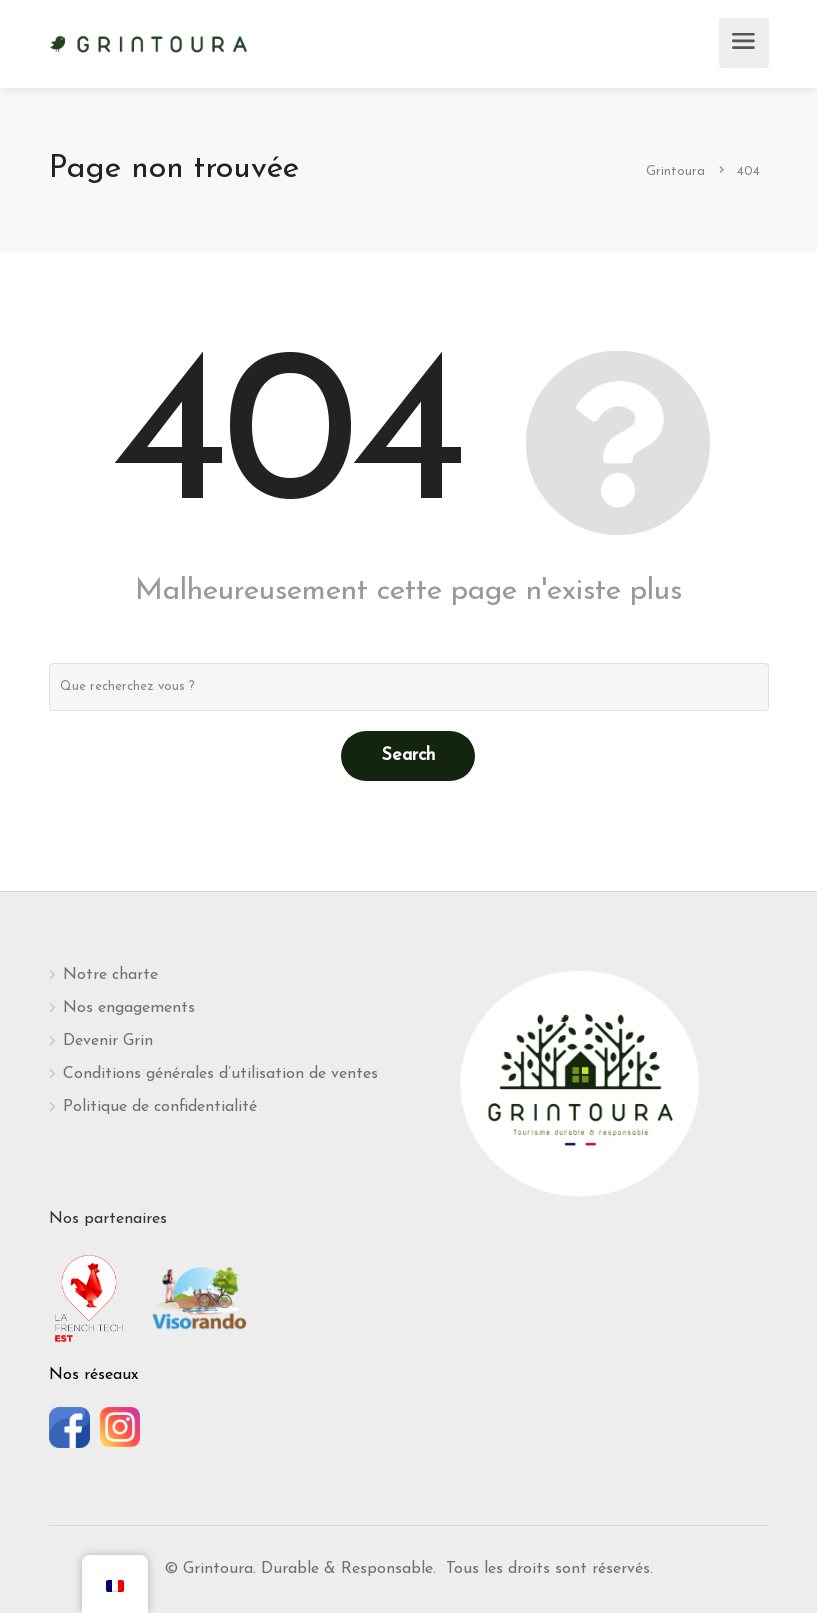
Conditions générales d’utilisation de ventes (220, 1074)
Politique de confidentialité (160, 1107)
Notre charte (110, 975)
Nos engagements (129, 1008)
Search (408, 755)
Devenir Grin (108, 1041)
